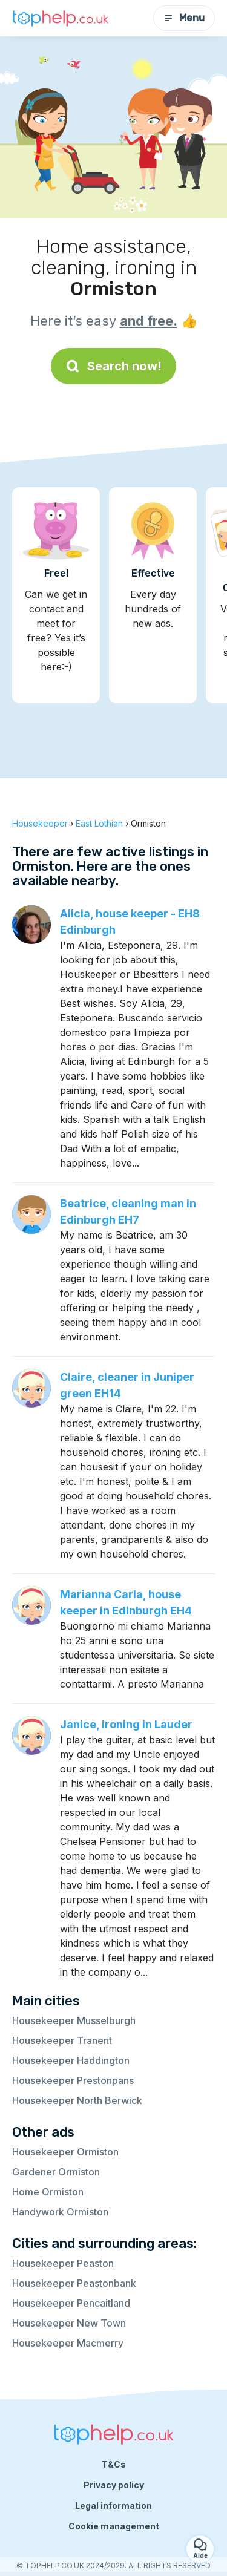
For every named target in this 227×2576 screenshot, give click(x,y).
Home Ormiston (48, 2192)
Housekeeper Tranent (62, 2040)
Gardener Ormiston (56, 2172)
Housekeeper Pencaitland (71, 2303)
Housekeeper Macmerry (67, 2343)
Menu (184, 18)
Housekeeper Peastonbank (74, 2283)
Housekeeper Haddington (71, 2060)
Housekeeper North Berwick (77, 2100)
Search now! (113, 366)
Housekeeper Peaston (63, 2263)
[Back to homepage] (60, 18)
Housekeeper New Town (69, 2323)
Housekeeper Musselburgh (74, 2020)
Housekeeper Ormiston (65, 2152)
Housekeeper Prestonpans (73, 2080)
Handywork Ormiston (60, 2212)
